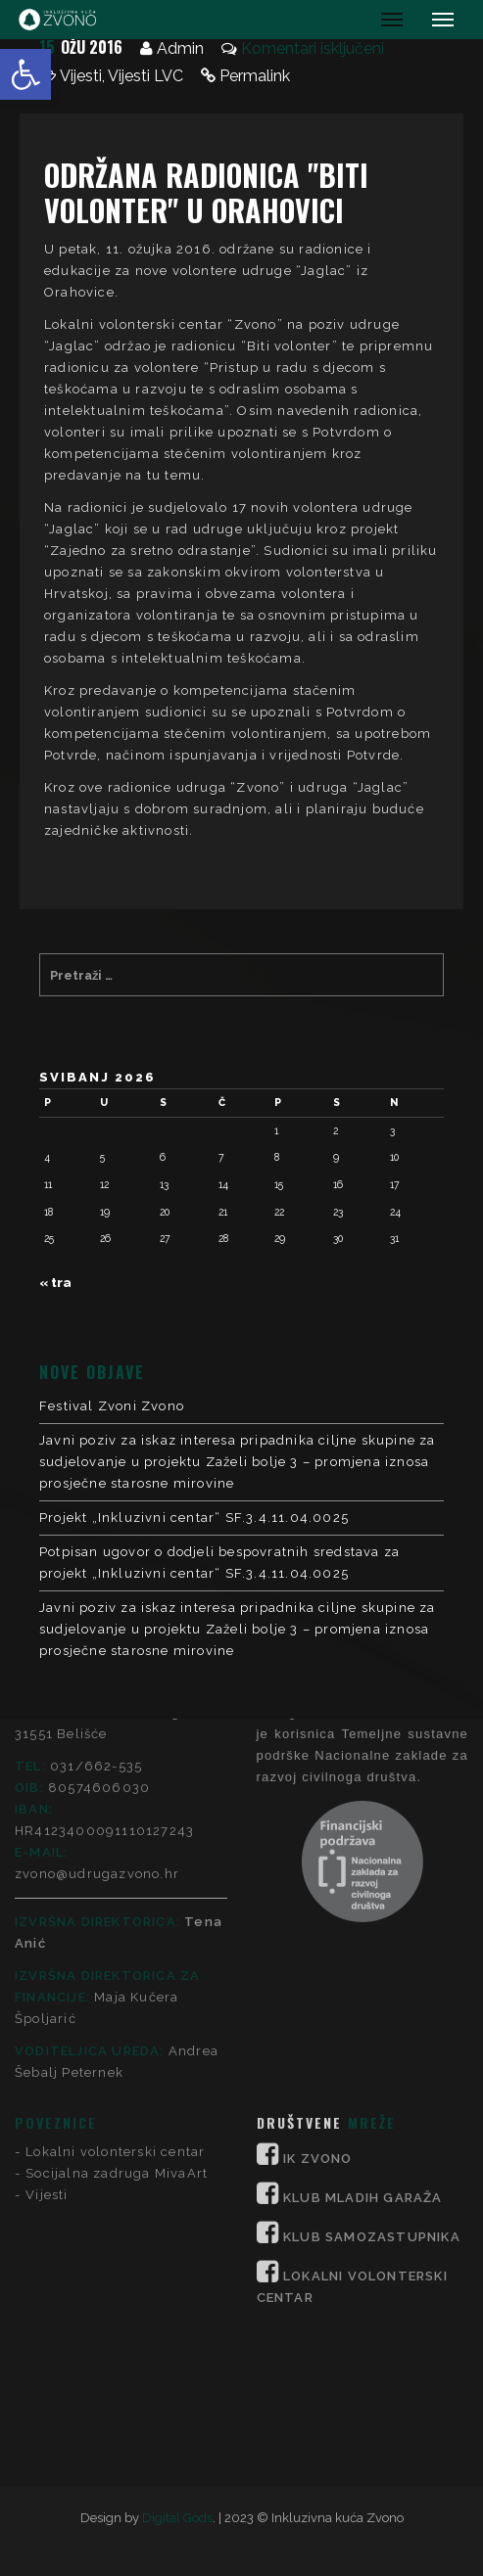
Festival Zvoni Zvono (111, 1406)
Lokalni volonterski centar (115, 1919)
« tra (55, 1282)
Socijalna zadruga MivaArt (116, 1941)
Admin (180, 48)
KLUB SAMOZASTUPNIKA (371, 2005)
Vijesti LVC (145, 76)
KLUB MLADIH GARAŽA (363, 1965)
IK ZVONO (318, 1926)
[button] (25, 74)
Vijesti (81, 76)
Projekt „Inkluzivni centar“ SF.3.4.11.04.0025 (194, 1517)
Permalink (254, 76)
